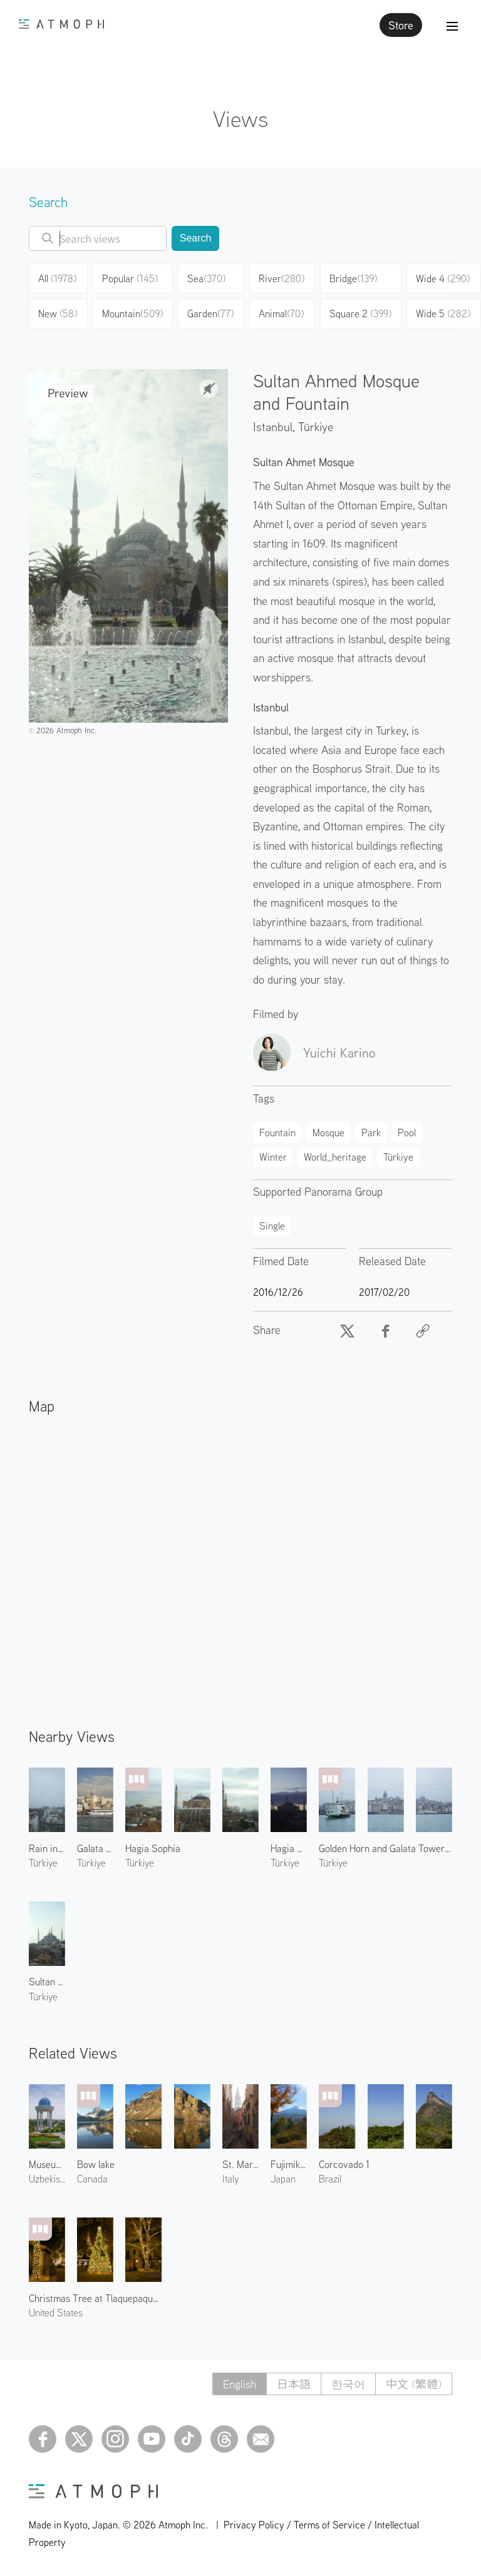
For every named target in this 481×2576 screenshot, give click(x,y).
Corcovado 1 (344, 2164)
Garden (210, 313)
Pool (407, 1132)
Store (400, 25)
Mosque (328, 1132)
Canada (92, 2178)
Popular (130, 278)
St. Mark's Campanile (240, 2164)
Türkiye (315, 426)
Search (196, 238)
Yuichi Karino (339, 1052)
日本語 (294, 2384)
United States (56, 2312)
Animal (281, 313)
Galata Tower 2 (95, 1848)
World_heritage (335, 1157)
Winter (273, 1157)
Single (272, 1225)
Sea (206, 278)
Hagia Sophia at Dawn (289, 1848)
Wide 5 (443, 313)
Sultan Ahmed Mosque (47, 1981)
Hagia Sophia (152, 1848)
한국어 (348, 2384)
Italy (230, 2178)
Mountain (132, 313)
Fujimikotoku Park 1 (289, 2164)
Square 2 (360, 313)
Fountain (277, 1132)
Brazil (330, 2178)
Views (240, 118)
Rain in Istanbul (47, 1848)
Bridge (353, 278)
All (57, 278)
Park (371, 1132)
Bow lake (96, 2164)
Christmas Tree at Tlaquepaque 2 (95, 2298)
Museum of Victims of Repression (47, 2164)
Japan (283, 2178)
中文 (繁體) (414, 2384)
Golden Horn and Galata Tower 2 (385, 1848)
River (281, 278)
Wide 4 (443, 278)
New (57, 313)
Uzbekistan (47, 2178)
